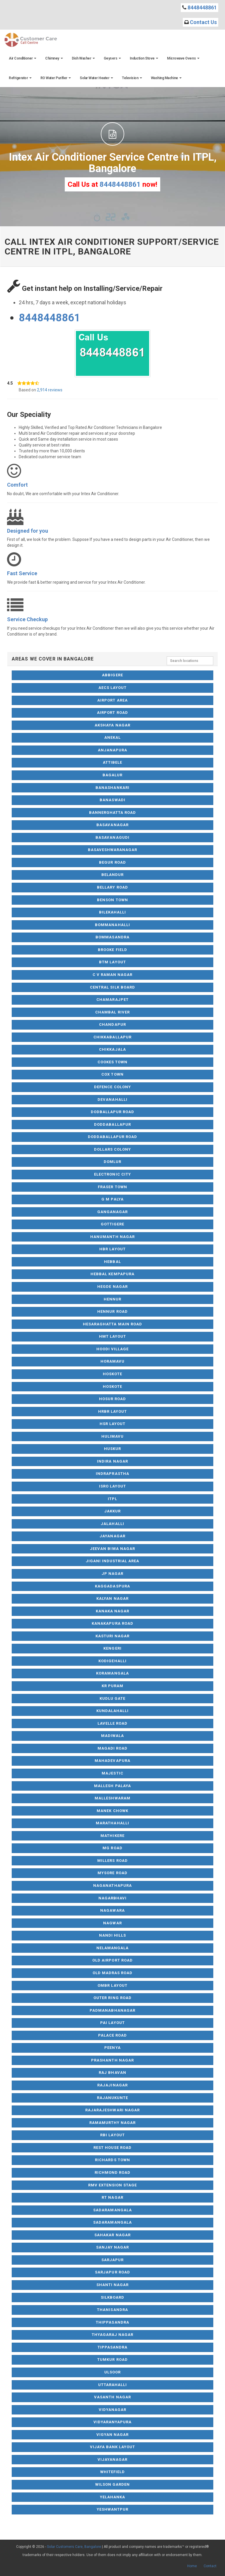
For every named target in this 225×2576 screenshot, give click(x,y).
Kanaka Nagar (112, 1611)
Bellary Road (112, 887)
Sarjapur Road (112, 2272)
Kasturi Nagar (113, 1636)
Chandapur (112, 1024)
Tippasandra (112, 2347)
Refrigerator (20, 78)
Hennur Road (112, 1311)
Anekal (112, 737)
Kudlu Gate (112, 1698)
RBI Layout (112, 2135)
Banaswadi (112, 800)
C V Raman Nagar (113, 974)
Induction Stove (144, 58)
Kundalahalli (112, 1711)
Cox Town (112, 1074)
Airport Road (112, 712)
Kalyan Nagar (112, 1598)
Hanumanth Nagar (112, 1236)
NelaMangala (112, 1948)
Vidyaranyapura (112, 2422)
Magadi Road (112, 1748)
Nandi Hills (112, 1935)
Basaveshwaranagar (112, 850)
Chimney (54, 58)
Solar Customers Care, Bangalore (74, 2547)
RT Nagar (112, 2197)
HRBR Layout (112, 1411)
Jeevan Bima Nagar (112, 1548)
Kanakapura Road (112, 1623)
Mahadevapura (112, 1760)
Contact (210, 2566)
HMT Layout (112, 1336)
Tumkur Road (112, 2359)
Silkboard (112, 2297)
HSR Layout (112, 1424)
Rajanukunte (112, 2098)
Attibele (112, 762)
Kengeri (112, 1648)
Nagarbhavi (112, 1898)
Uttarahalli (112, 2385)
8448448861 (202, 7)
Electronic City (112, 1174)
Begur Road (112, 862)
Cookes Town (112, 1062)
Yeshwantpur (112, 2509)
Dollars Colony (112, 1149)
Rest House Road (112, 2147)
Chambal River (112, 1012)
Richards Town (112, 2160)
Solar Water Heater (96, 78)
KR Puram (112, 1686)
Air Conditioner (22, 58)
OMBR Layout (112, 1985)
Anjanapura (112, 750)
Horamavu (112, 1361)
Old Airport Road (112, 1960)
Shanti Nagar (112, 2285)
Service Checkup (27, 619)
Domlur (112, 1161)
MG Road (112, 1848)
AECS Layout (112, 687)
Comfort (17, 485)
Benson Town (112, 900)
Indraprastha (112, 1473)
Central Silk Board (112, 987)
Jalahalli (112, 1524)
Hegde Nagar (112, 1286)
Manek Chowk (112, 1811)
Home (192, 2566)
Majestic (112, 1773)
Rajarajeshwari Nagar (112, 2110)
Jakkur (112, 1511)
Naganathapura (112, 1885)
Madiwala (112, 1735)
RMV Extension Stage (112, 2185)
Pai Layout (112, 2022)
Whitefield (112, 2472)
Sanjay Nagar (112, 2247)
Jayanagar (112, 1536)
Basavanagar (112, 825)
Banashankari (112, 787)
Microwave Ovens (183, 58)
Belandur (112, 874)
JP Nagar (112, 1573)
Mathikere (112, 1835)
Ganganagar (112, 1212)
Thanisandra (112, 2309)
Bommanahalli (112, 925)
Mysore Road (112, 1873)
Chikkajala (112, 1049)
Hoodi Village (112, 1349)
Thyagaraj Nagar (113, 2334)
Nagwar (112, 1923)
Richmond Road (113, 2172)
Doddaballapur (112, 1124)
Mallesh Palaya (112, 1786)
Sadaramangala (112, 2210)
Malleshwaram (112, 1798)
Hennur (112, 1299)
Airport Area (112, 700)
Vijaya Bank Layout (112, 2447)
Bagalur (112, 775)
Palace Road (112, 2035)
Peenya (112, 2047)
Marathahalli (112, 1823)
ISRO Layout (112, 1486)
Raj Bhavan (112, 2072)
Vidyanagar (112, 2409)
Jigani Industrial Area (112, 1561)
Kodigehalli (112, 1661)
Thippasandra (112, 2322)
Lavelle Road (112, 1723)
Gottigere (112, 1224)
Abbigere (112, 675)
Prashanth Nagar (112, 2060)
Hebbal (112, 1261)
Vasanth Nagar (112, 2397)
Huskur (112, 1448)
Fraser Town (112, 1187)
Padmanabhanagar (112, 2010)
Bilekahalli (112, 912)
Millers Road (112, 1860)
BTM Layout (112, 962)
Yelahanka (112, 2497)
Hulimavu (112, 1436)
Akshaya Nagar (112, 725)
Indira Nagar (112, 1461)
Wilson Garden (112, 2484)
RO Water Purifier (55, 78)
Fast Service (22, 573)
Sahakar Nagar (112, 2235)
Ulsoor (112, 2372)
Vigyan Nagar (112, 2434)
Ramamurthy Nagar (112, 2122)
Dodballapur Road (112, 1112)
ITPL (112, 1499)
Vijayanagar (112, 2459)
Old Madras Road (113, 1973)
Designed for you (27, 531)
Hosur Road (112, 1399)
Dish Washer (83, 58)
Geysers (112, 58)
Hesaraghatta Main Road (112, 1324)
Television (132, 78)
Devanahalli (112, 1099)
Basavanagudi (112, 837)
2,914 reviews (49, 390)
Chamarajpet (112, 999)
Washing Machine (166, 78)
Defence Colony (112, 1087)
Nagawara (112, 1910)
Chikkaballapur (112, 1037)
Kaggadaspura (112, 1586)
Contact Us (203, 22)
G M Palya (112, 1199)
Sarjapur (112, 2260)
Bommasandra (112, 937)
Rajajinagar (112, 2085)
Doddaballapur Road (112, 1137)
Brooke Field (112, 949)
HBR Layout (112, 1249)
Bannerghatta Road (112, 812)
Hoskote (112, 1374)
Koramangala (112, 1673)
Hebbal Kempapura (112, 1274)
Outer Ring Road (112, 1998)
